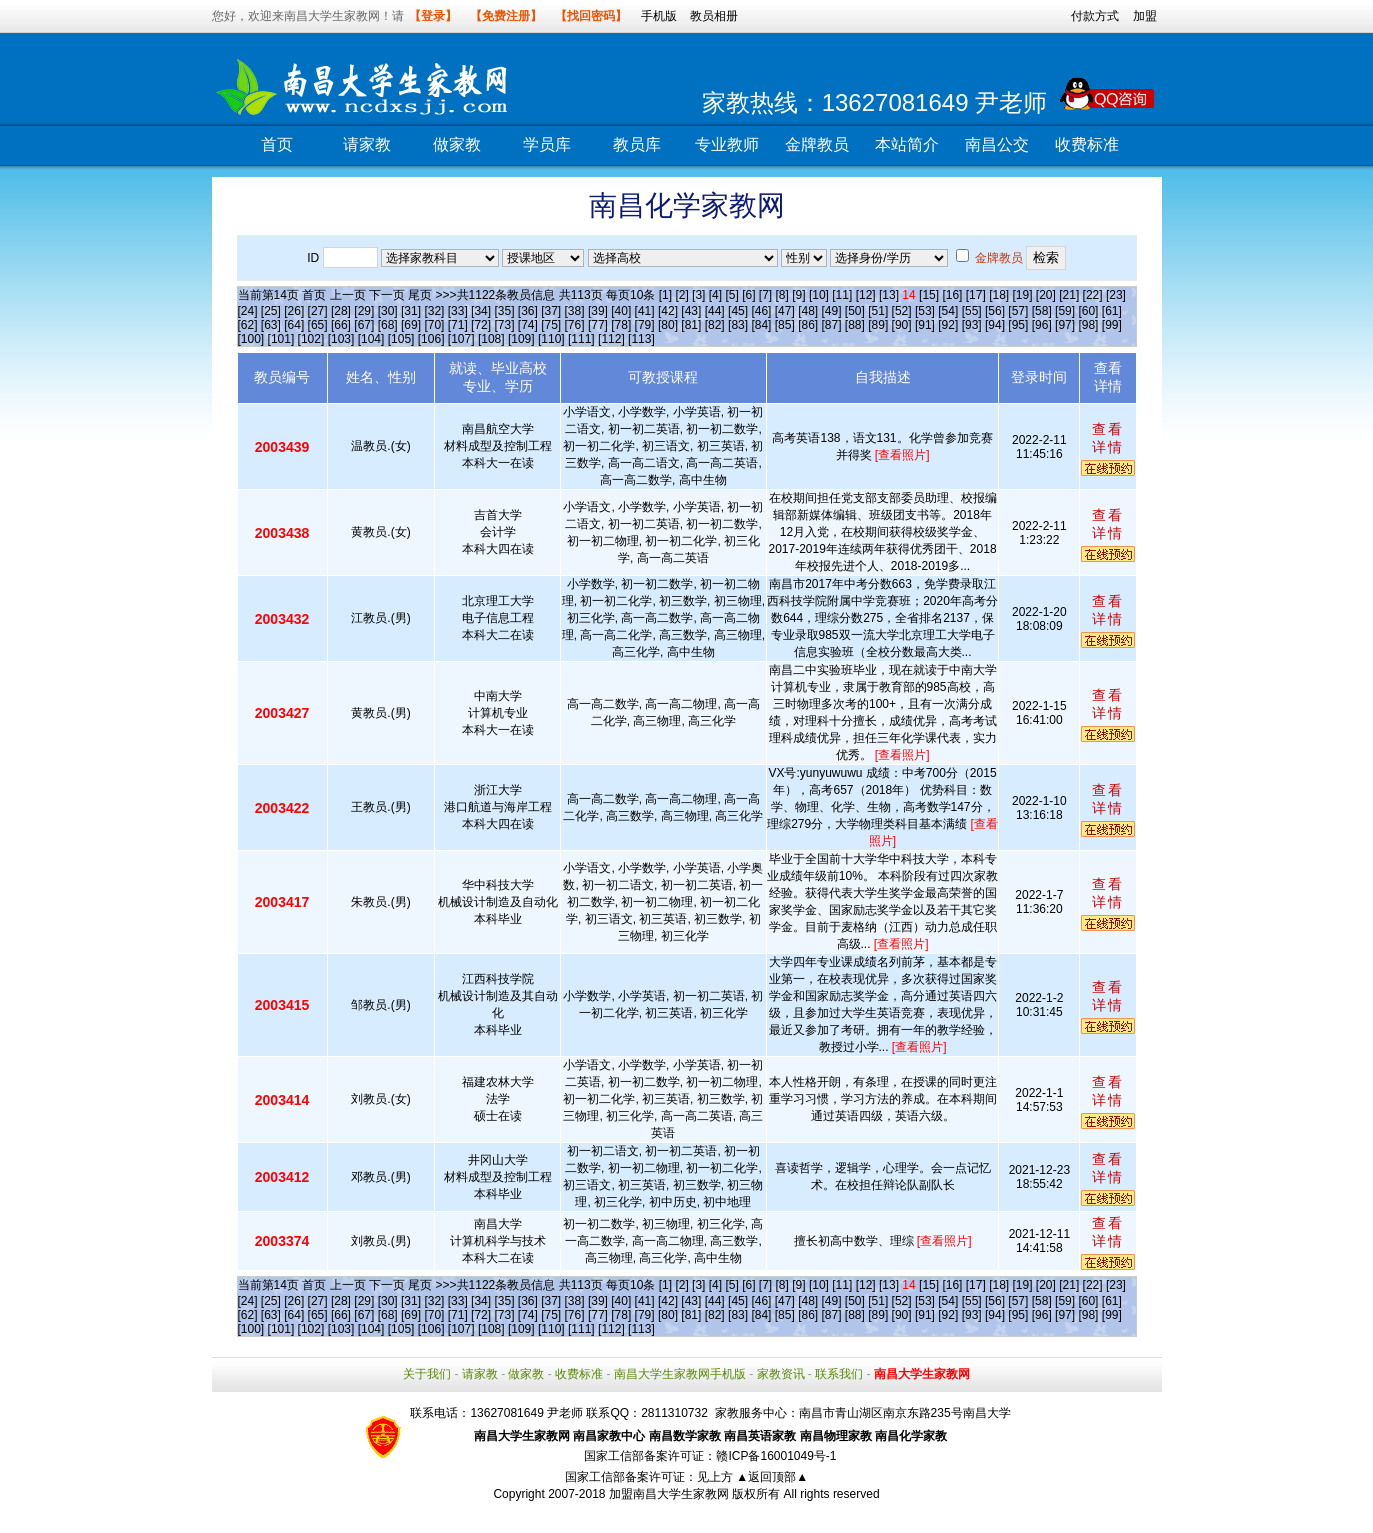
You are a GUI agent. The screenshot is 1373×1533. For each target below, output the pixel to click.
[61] (1112, 311)
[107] (461, 339)
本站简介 (907, 144)
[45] (738, 311)
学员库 (547, 144)
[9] (798, 295)
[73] (504, 325)
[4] (715, 295)
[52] (902, 311)
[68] (388, 325)
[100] (251, 339)
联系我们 (839, 1374)
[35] (504, 311)
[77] (598, 325)
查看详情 (1108, 438)
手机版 (659, 16)
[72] (481, 325)
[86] (808, 325)
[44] (715, 311)
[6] (748, 295)
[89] (878, 325)
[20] (1046, 295)
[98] (1088, 325)
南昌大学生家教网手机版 (680, 1374)
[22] (1093, 295)
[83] (738, 325)
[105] (401, 339)
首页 (277, 144)
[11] (842, 295)
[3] (698, 295)
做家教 (457, 144)
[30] (388, 311)
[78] (621, 325)
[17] (976, 295)
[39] (598, 311)
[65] (318, 325)
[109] (521, 339)
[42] (668, 311)
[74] (528, 325)
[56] (995, 311)
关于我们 (427, 1374)
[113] (641, 339)
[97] (1065, 325)
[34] (481, 311)
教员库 (637, 144)
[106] (431, 339)
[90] (902, 325)
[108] (491, 339)
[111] (581, 339)
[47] (785, 311)
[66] (341, 325)
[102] (311, 339)
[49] (831, 311)
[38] (575, 311)
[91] (925, 325)
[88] (855, 325)
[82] (715, 325)
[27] (318, 311)
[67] (364, 325)
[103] (341, 339)
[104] (371, 339)
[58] (1042, 311)
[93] (972, 325)
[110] (551, 339)
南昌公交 (997, 144)
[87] (831, 325)
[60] (1088, 311)
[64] (294, 325)
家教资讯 (781, 1374)
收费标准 (1087, 144)
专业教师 (727, 144)
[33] (458, 311)
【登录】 (433, 16)
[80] (668, 325)
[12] (866, 295)
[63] (271, 325)
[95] (1018, 325)
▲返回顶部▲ (772, 1477)
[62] (248, 325)
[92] (948, 325)
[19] (1022, 295)
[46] (761, 311)
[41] (645, 311)
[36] (528, 311)
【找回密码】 (591, 16)
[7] (765, 295)
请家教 (367, 144)
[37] (551, 311)
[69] (411, 325)
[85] (785, 325)
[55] (972, 311)
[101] (281, 339)
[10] (819, 295)
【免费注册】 (506, 16)
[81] (691, 325)
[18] (999, 295)
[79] (645, 325)
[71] (458, 325)
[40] (621, 311)
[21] (1069, 295)
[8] (782, 295)
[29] (364, 311)
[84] (761, 325)
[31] (411, 311)
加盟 (1145, 16)
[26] (294, 311)
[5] (731, 295)
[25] (271, 311)
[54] (948, 311)
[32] (434, 311)
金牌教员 (817, 144)
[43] (691, 311)
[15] (929, 295)
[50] (855, 311)
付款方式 (1095, 16)
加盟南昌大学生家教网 (669, 1494)
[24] (248, 311)
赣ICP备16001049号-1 (776, 1456)
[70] (434, 325)
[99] (1112, 325)
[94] (995, 325)
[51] (878, 311)
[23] (1116, 295)
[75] (551, 325)
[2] (681, 295)
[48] (808, 311)
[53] (925, 311)
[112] (611, 339)
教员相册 (714, 16)
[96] (1042, 325)
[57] (1018, 311)
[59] (1065, 311)
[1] (665, 295)
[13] (889, 295)
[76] (575, 325)
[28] (341, 311)
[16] (952, 295)
